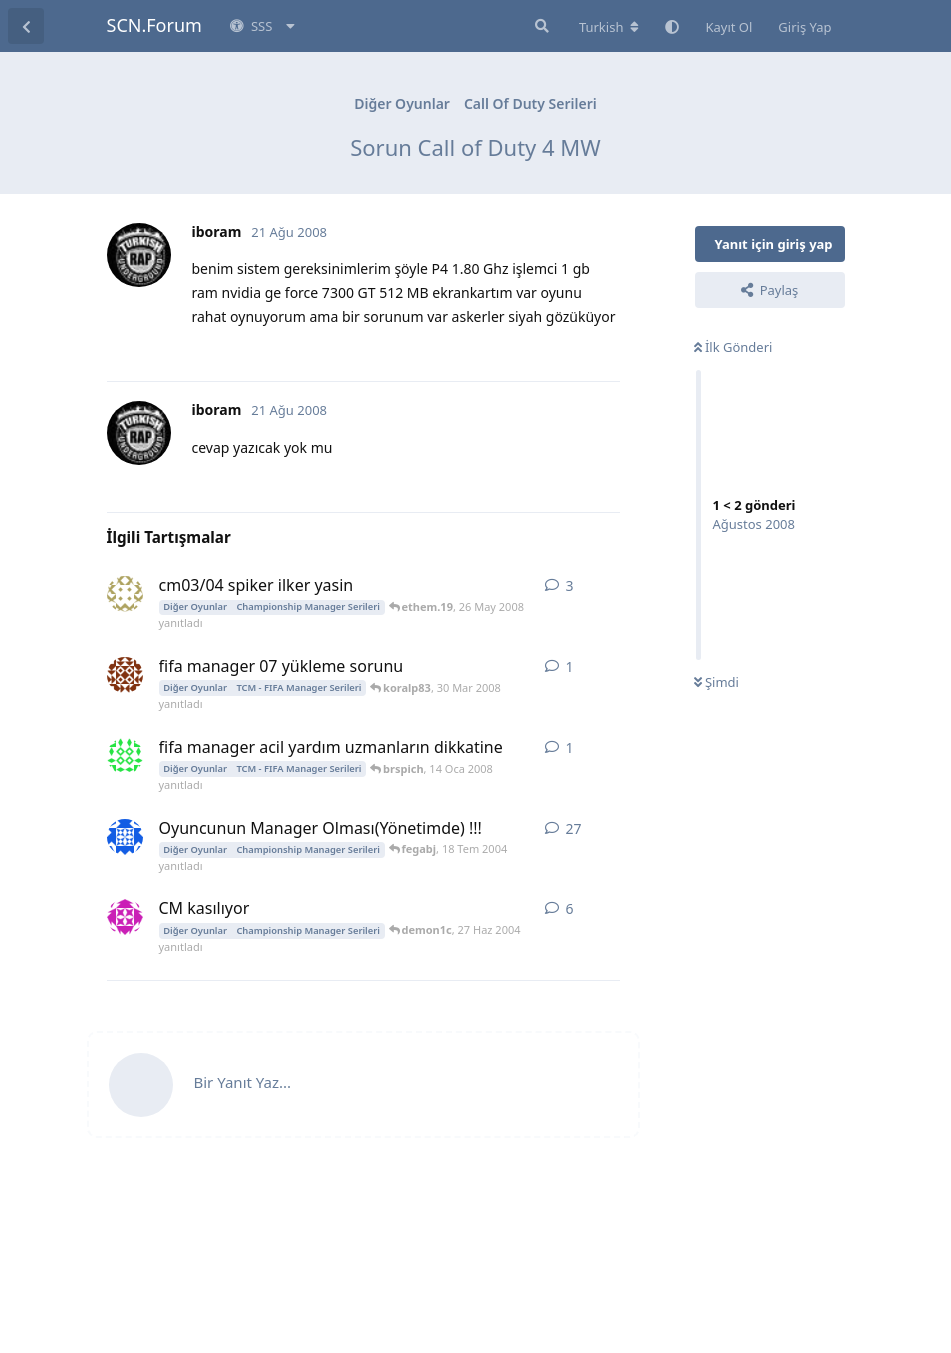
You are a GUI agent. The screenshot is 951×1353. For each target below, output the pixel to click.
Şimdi (716, 682)
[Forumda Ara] (540, 26)
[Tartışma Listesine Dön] (26, 26)
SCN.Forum (154, 25)
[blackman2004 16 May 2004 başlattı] (125, 837)
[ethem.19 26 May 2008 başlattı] (125, 594)
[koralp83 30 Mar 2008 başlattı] (125, 675)
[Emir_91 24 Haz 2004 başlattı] (125, 917)
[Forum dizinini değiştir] (609, 27)
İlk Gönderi (733, 347)
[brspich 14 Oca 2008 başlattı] (125, 756)
